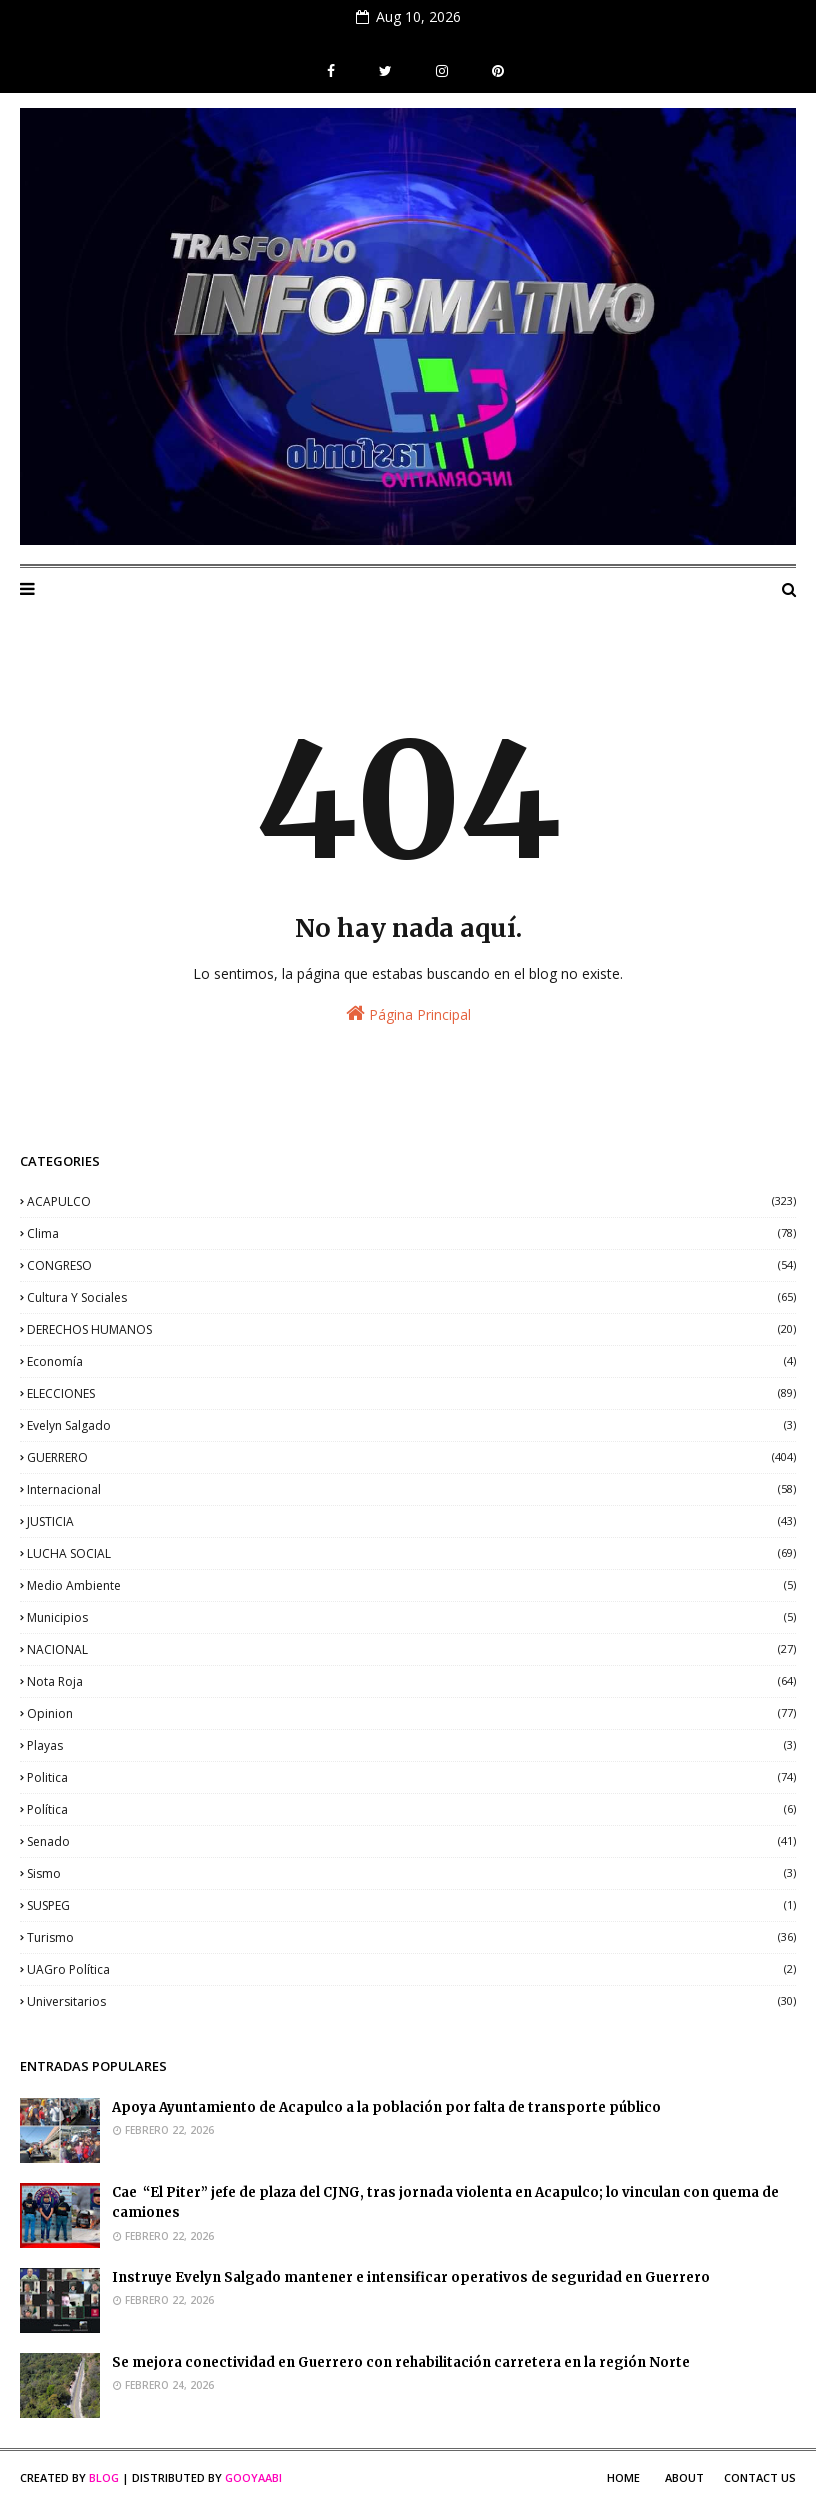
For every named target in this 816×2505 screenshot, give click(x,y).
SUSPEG (411, 1905)
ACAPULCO (411, 1201)
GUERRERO (411, 1457)
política (411, 1809)
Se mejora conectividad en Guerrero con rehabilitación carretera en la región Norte (401, 2362)
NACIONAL (411, 1649)
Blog (104, 2477)
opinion (411, 1713)
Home (623, 2477)
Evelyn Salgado (411, 1425)
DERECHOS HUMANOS (411, 1329)
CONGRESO (411, 1265)
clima (411, 1233)
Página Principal (408, 1013)
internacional (411, 1489)
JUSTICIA (411, 1521)
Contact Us (760, 2477)
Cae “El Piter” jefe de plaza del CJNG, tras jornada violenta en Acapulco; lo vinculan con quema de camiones (445, 2203)
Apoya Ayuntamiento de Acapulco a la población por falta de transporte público (386, 2107)
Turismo (411, 1937)
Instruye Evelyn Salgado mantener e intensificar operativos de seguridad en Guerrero (412, 2277)
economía (411, 1361)
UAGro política (411, 1969)
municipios (411, 1617)
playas (411, 1745)
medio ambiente (411, 1585)
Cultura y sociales (411, 1297)
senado (411, 1841)
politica (411, 1777)
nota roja (411, 1681)
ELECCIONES (411, 1393)
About (684, 2477)
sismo (411, 1873)
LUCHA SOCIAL (411, 1553)
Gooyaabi (253, 2477)
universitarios (411, 2001)
